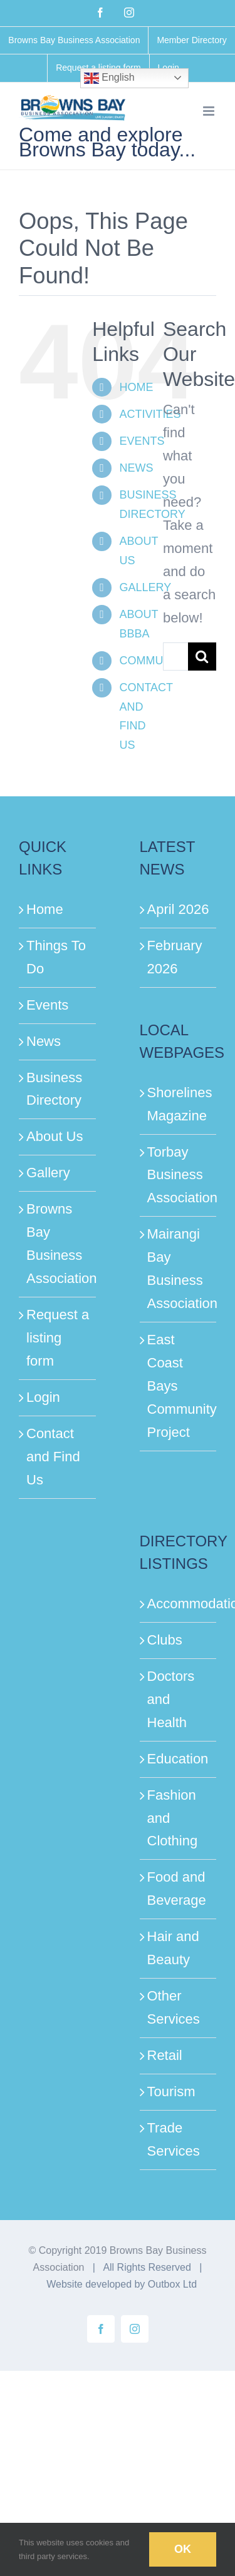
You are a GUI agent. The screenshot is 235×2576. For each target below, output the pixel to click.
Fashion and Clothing (172, 1818)
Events (47, 1005)
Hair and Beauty (173, 1948)
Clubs (164, 1640)
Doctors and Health (171, 1699)
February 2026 (174, 957)
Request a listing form (57, 1338)
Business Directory (54, 1089)
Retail (164, 2055)
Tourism (171, 2091)
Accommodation (179, 1603)
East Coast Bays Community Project (179, 1386)
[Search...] (175, 656)
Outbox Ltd (172, 2284)
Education (178, 1759)
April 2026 (178, 909)
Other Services (173, 2007)
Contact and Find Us (53, 1457)
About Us (54, 1136)
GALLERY (145, 587)
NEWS (136, 468)
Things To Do (56, 957)
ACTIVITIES (149, 414)
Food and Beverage (176, 1888)
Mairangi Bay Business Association (179, 1268)
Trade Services (173, 2139)
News (43, 1041)
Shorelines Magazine (179, 1104)
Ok (182, 2549)
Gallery (48, 1172)
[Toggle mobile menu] (209, 111)
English (109, 78)
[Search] (202, 656)
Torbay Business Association (179, 1175)
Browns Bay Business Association (58, 1243)
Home (44, 909)
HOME (136, 387)
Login (43, 1397)
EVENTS (141, 441)
